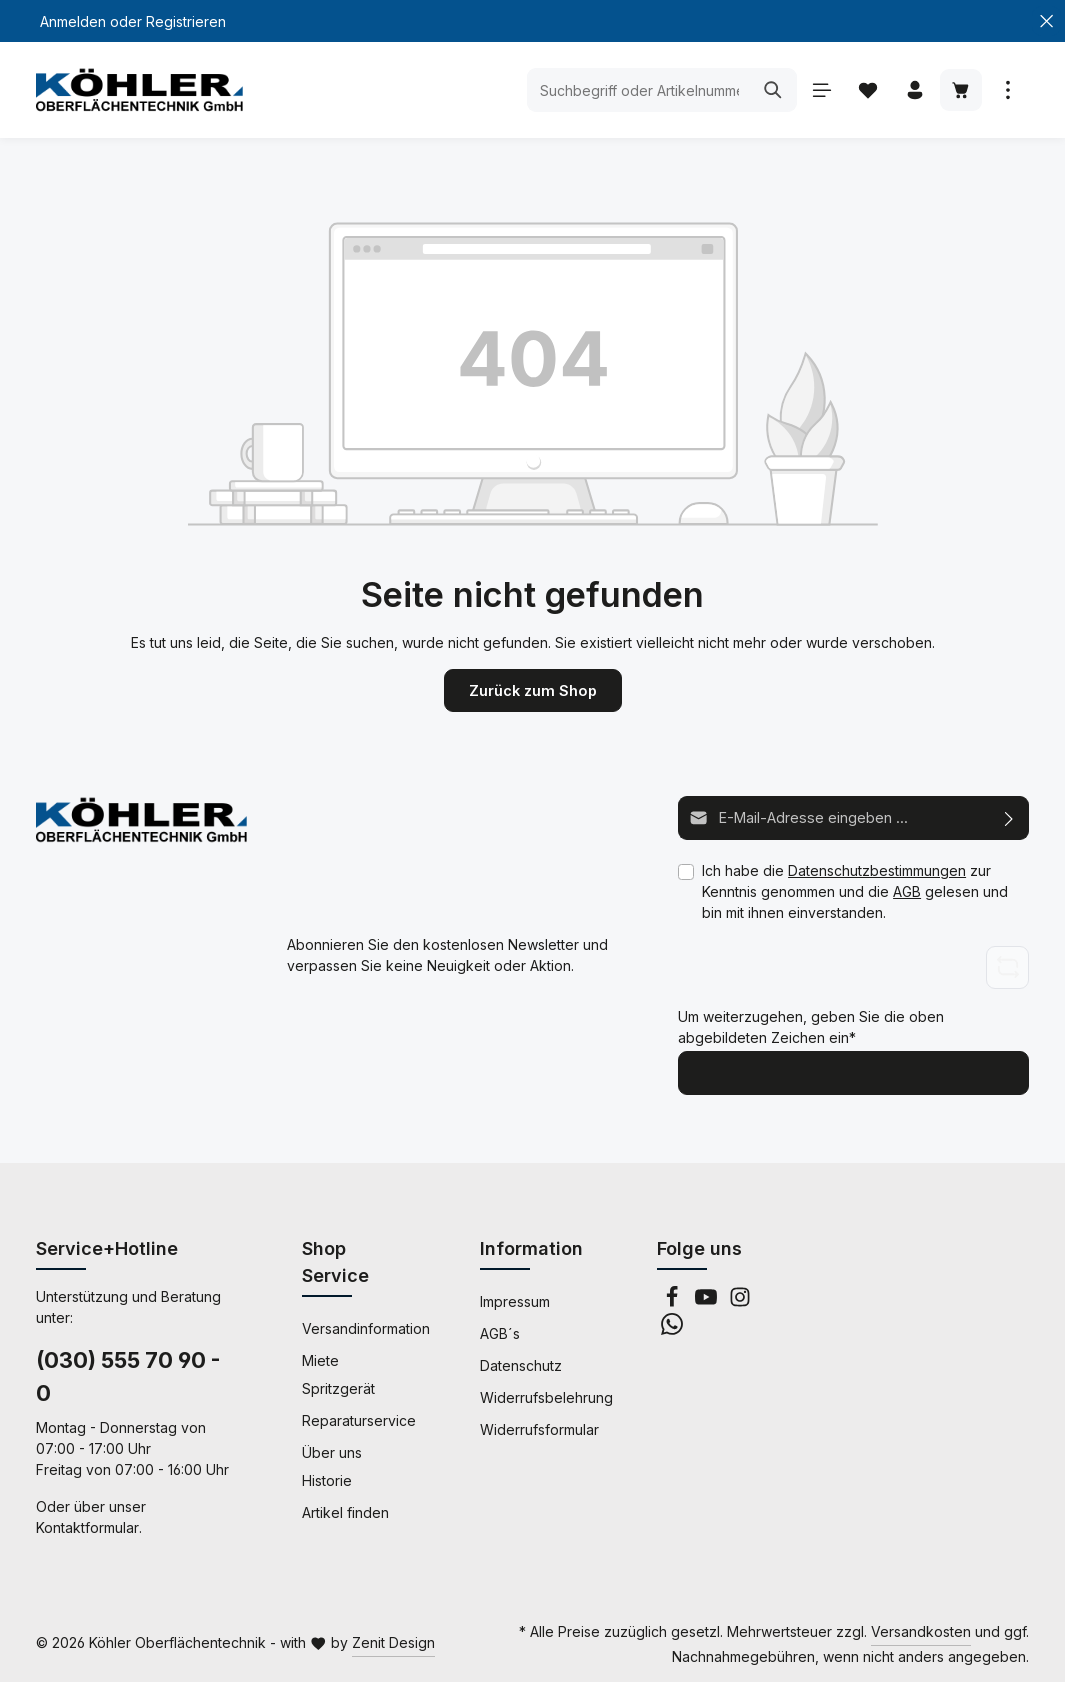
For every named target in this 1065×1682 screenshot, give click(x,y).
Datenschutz (521, 1364)
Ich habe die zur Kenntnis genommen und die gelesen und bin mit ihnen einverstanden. (855, 890)
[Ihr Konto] (913, 90)
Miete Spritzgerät (338, 1373)
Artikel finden (345, 1511)
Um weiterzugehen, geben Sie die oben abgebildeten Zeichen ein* (811, 1027)
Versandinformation (366, 1327)
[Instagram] (740, 1301)
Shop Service (335, 1261)
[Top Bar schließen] (1046, 21)
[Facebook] (674, 1301)
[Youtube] (708, 1301)
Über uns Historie (332, 1465)
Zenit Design (393, 1641)
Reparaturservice (359, 1419)
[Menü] (819, 90)
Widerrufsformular (539, 1428)
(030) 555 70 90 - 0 (128, 1375)
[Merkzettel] (866, 90)
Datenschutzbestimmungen (877, 869)
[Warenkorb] (960, 90)
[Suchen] (770, 90)
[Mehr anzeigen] (1007, 90)
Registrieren (186, 21)
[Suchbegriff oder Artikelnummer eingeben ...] (636, 90)
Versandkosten (921, 1630)
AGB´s (500, 1332)
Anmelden (73, 21)
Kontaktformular (87, 1526)
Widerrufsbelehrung (546, 1396)
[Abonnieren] (1009, 817)
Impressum (515, 1300)
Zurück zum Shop (533, 690)
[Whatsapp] (672, 1328)
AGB (907, 890)
